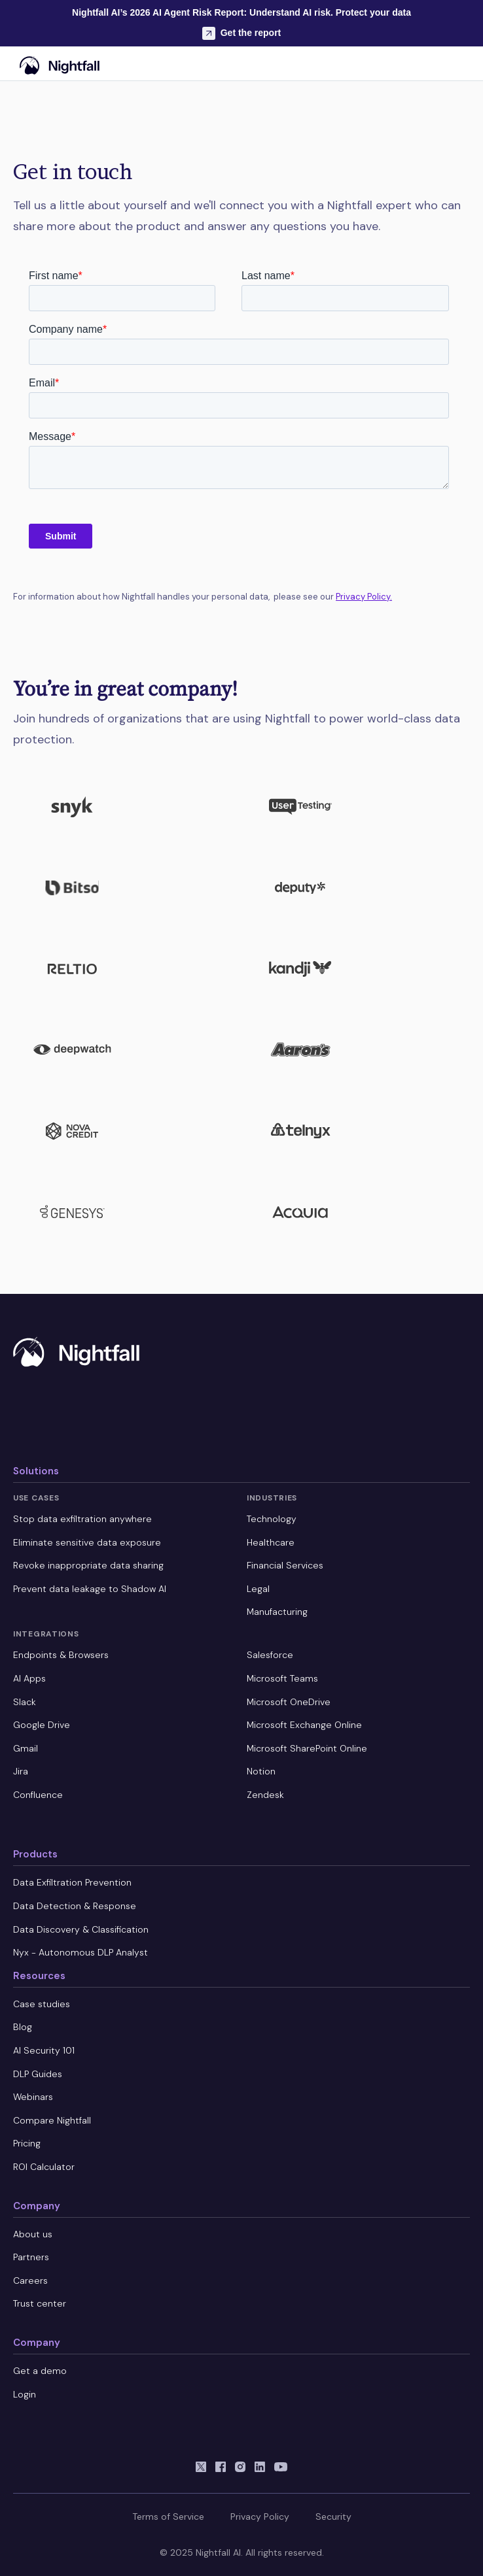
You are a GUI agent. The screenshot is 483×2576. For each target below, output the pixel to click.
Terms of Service (168, 2516)
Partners (31, 2257)
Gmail (25, 1748)
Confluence (38, 1795)
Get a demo (40, 2371)
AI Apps (29, 1678)
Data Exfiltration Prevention (72, 1882)
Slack (24, 1702)
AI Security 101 (44, 2050)
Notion (261, 1771)
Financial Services (285, 1565)
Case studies (41, 2004)
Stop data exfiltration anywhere (82, 1519)
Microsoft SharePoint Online (307, 1748)
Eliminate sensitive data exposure (87, 1542)
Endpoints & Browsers (61, 1655)
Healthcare (271, 1542)
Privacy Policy (259, 2516)
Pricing (27, 2143)
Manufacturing (277, 1612)
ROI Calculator (44, 2167)
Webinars (33, 2097)
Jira (20, 1771)
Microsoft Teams (282, 1678)
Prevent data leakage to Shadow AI (89, 1589)
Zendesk (265, 1795)
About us (32, 2234)
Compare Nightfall (52, 2120)
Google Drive (41, 1725)
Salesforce (270, 1655)
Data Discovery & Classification (81, 1929)
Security (333, 2516)
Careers (30, 2280)
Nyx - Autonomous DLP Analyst (80, 1952)
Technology (271, 1519)
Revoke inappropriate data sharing (88, 1565)
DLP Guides (37, 2074)
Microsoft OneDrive (289, 1702)
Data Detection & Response (74, 1906)
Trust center (39, 2303)
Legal (258, 1589)
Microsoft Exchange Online (304, 1725)
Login (24, 2394)
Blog (22, 2027)
